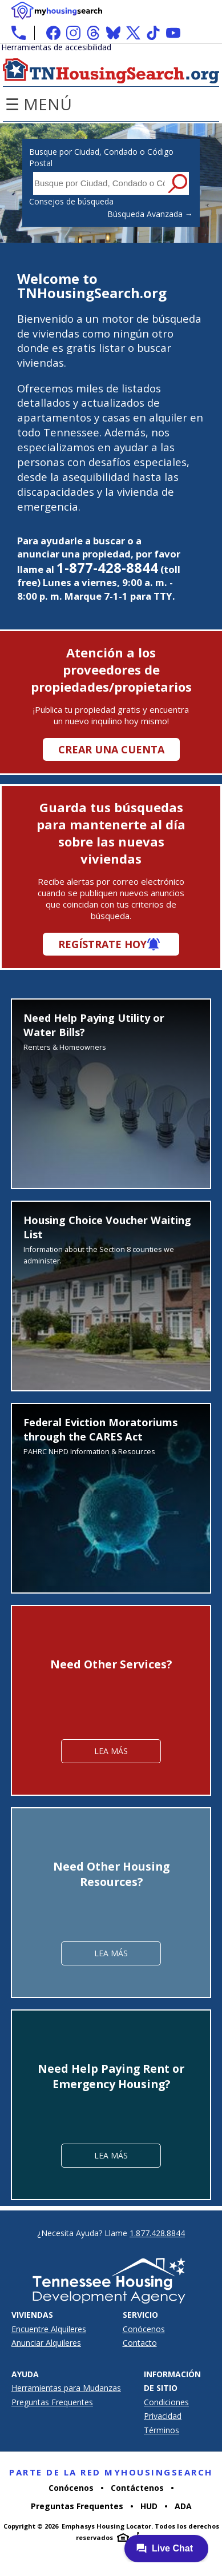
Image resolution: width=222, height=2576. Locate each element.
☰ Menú (38, 104)
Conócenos (144, 2329)
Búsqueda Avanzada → (150, 213)
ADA (183, 2506)
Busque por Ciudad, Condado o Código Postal (101, 157)
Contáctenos (137, 2487)
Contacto (140, 2342)
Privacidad (162, 2415)
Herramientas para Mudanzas (66, 2387)
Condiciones (166, 2402)
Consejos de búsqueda (71, 201)
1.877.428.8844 (157, 2233)
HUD (149, 2506)
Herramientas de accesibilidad (56, 47)
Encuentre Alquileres (48, 2329)
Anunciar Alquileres (46, 2342)
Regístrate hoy (102, 944)
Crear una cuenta (111, 749)
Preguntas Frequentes (52, 2402)
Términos (161, 2430)
